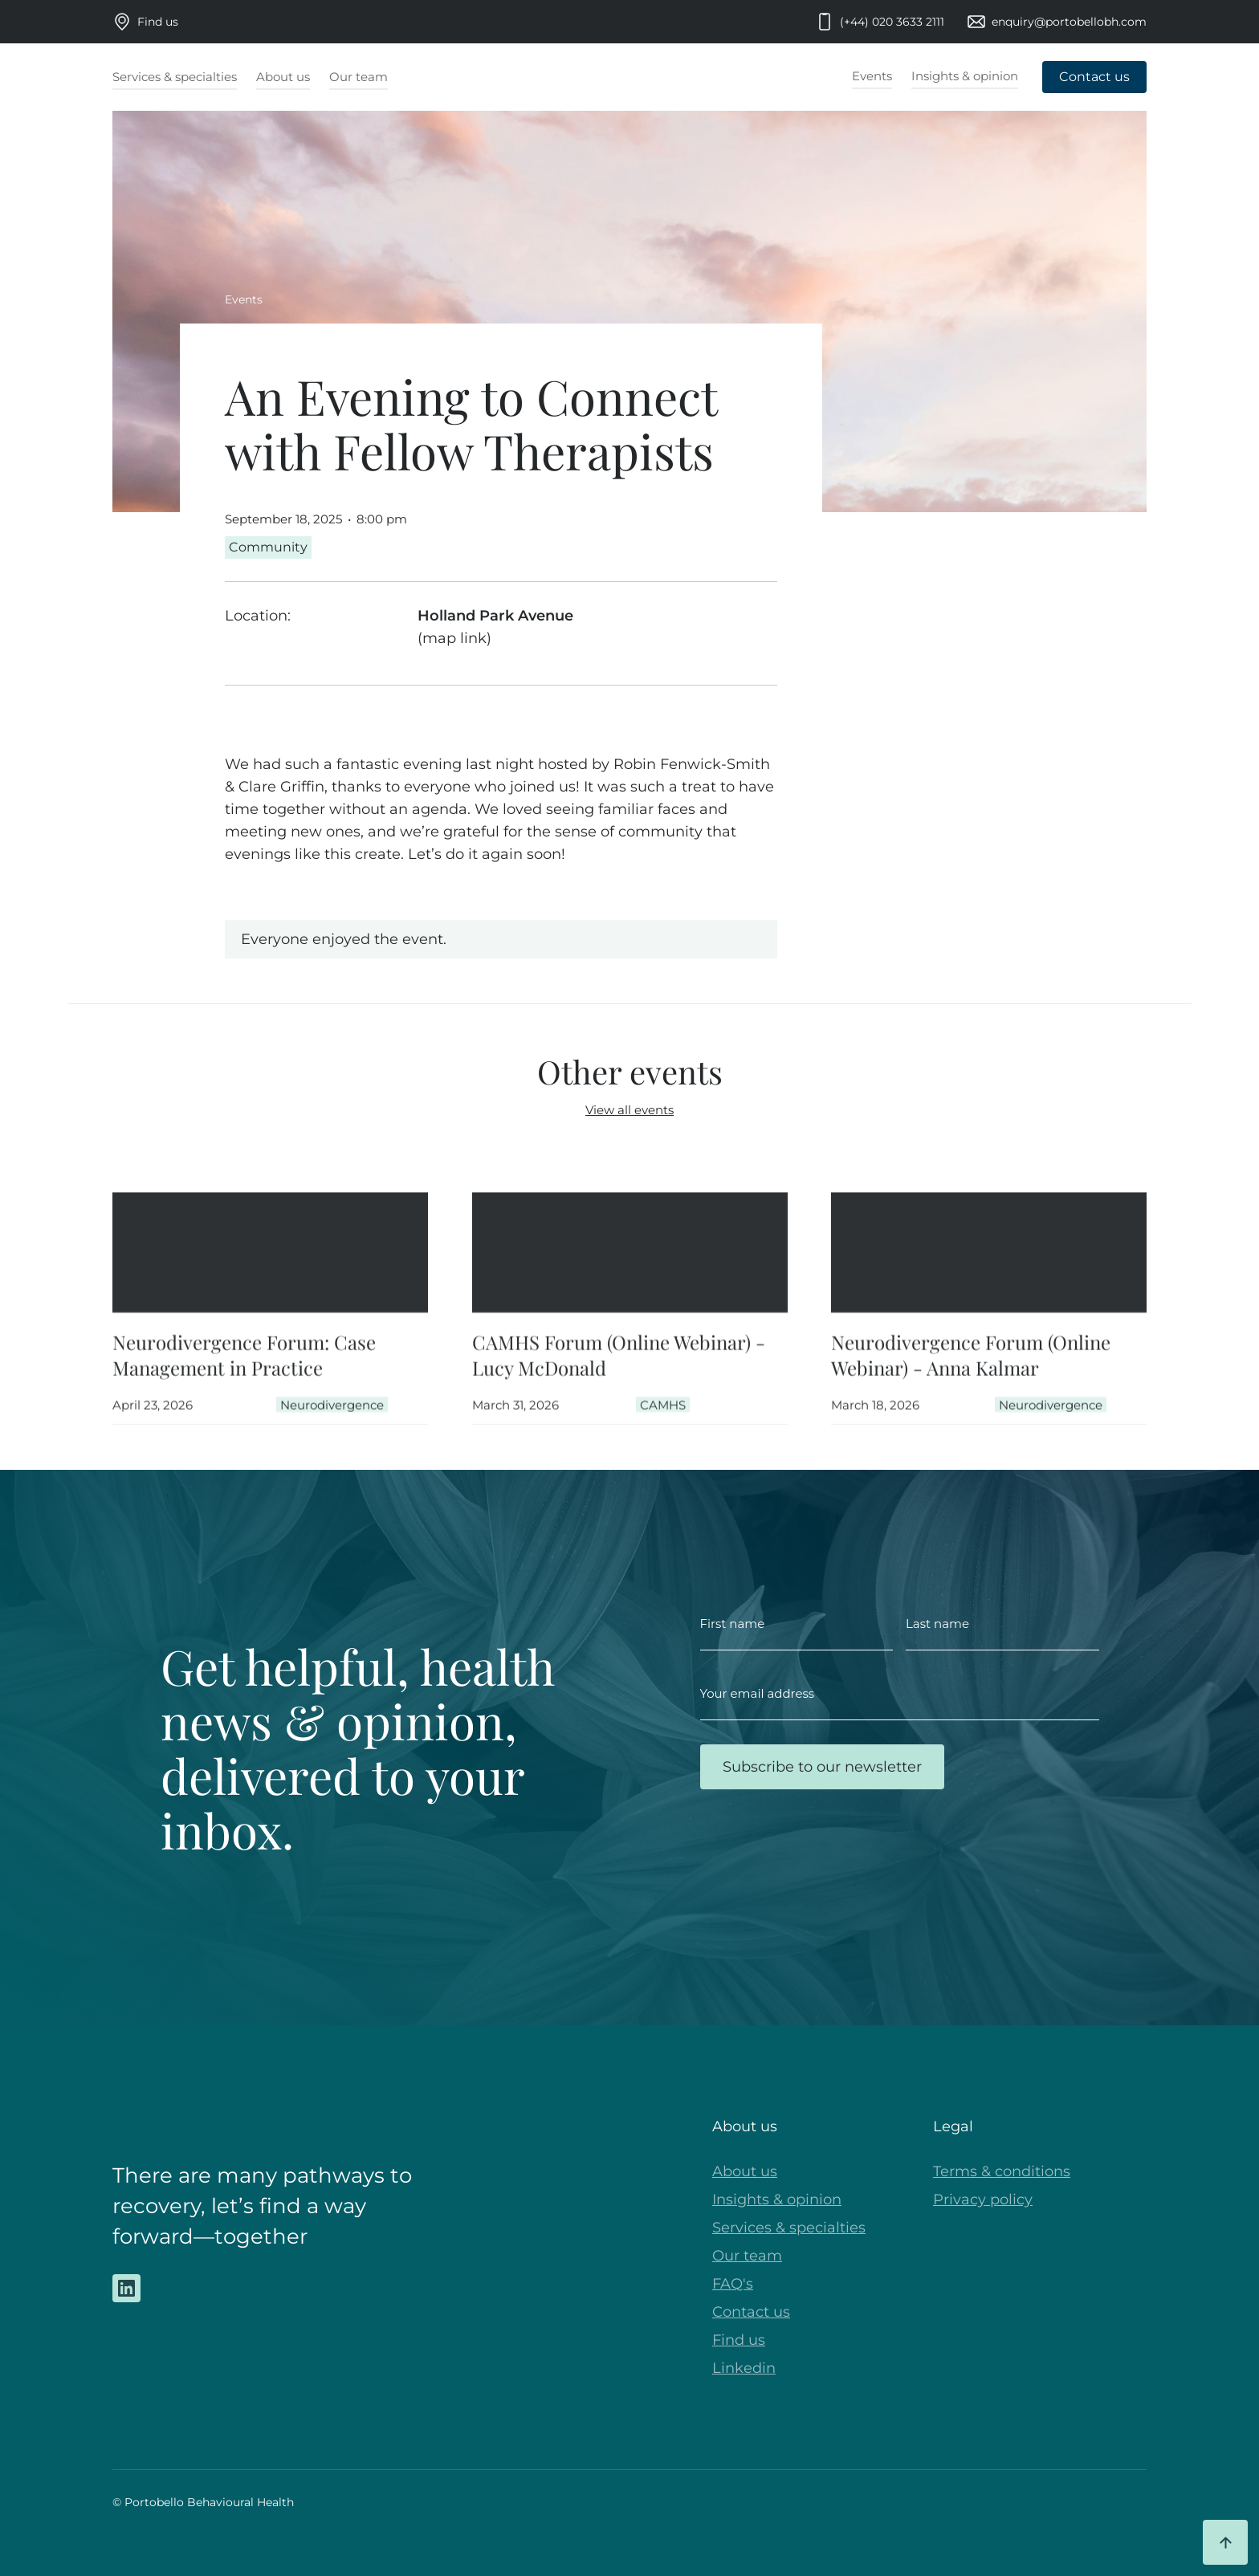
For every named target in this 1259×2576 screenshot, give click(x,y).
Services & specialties (789, 2227)
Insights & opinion (776, 2199)
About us (744, 2171)
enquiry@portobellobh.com (1069, 21)
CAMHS (662, 1415)
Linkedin (744, 2368)
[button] (174, 78)
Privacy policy (983, 2199)
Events (244, 299)
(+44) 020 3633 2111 (892, 21)
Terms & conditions (1001, 2171)
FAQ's (732, 2284)
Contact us (751, 2312)
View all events (629, 1109)
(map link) (454, 638)
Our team (747, 2256)
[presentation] (822, 1852)
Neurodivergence (332, 1415)
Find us (157, 21)
